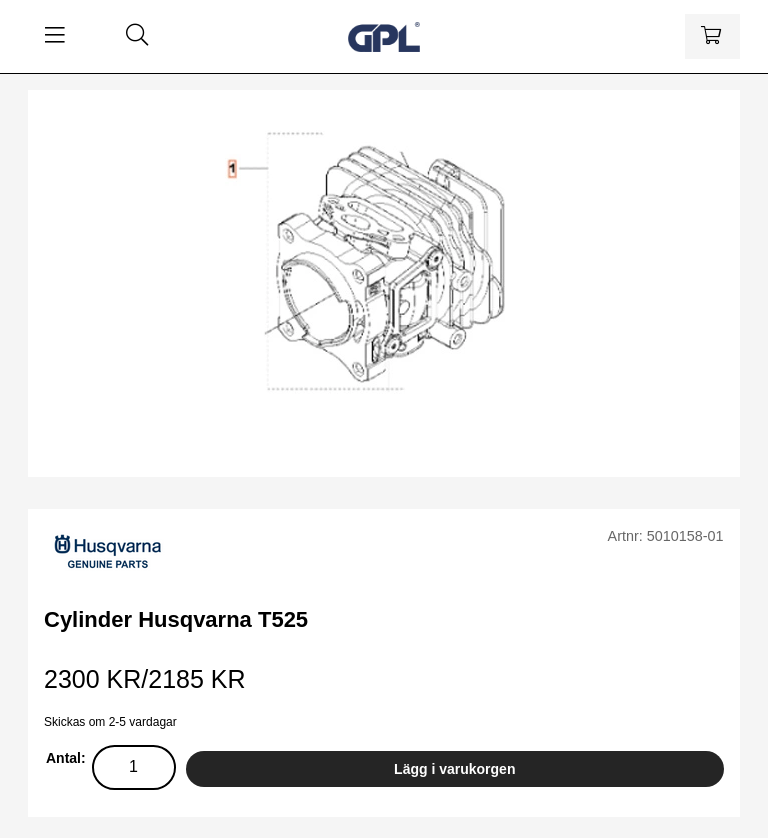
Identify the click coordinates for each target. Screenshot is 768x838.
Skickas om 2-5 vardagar (110, 722)
